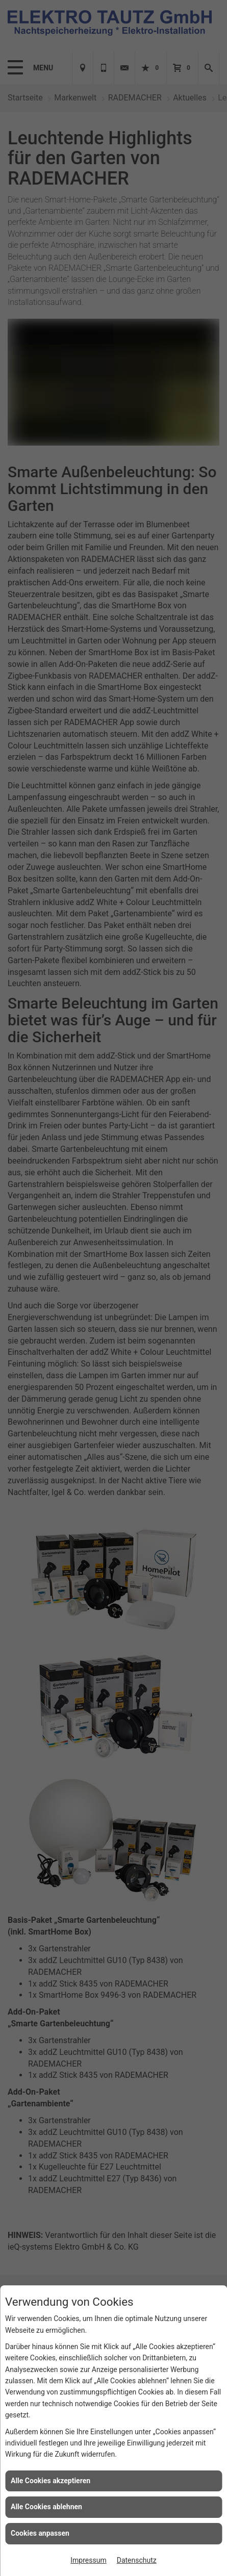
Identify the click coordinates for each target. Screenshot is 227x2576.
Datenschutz (137, 2560)
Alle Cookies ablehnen (46, 2507)
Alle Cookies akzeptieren (50, 2481)
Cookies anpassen (40, 2533)
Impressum (88, 2560)
